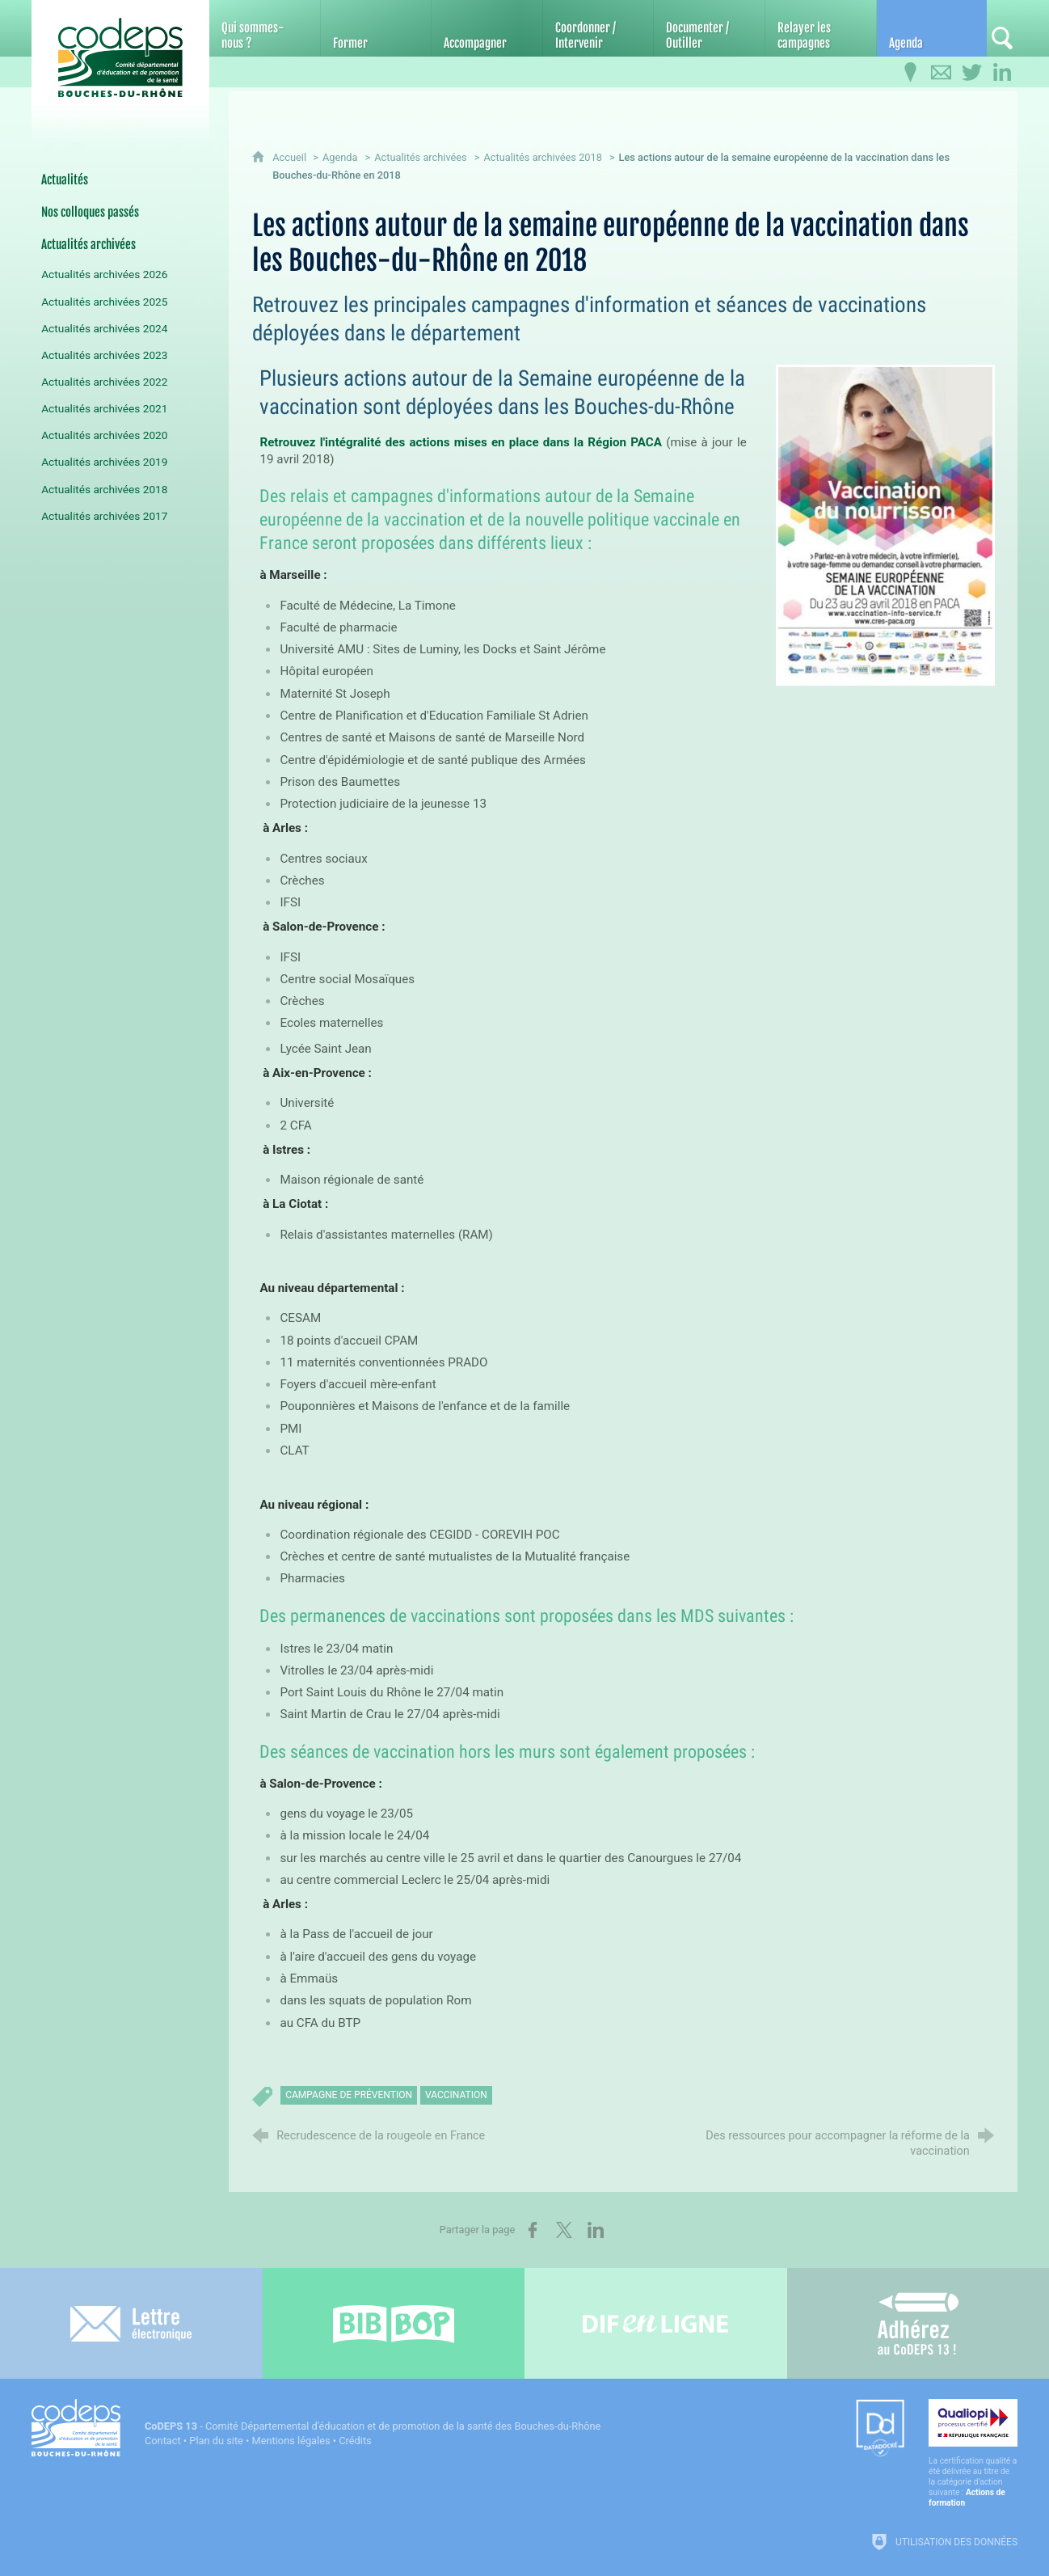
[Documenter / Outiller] (709, 28)
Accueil (290, 157)
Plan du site (216, 2441)
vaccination (456, 2095)
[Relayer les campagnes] (820, 28)
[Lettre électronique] (131, 2323)
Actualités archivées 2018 (542, 157)
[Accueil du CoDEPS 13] (120, 58)
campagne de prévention (348, 2095)
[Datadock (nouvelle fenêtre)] (880, 2429)
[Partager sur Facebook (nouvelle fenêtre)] (532, 2230)
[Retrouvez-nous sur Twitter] (971, 72)
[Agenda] (932, 28)
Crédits (355, 2441)
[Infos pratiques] (910, 72)
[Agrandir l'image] (885, 524)
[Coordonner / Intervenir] (598, 28)
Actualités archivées (420, 157)
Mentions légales (291, 2441)
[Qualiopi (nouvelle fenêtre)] (973, 2453)
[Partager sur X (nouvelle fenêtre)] (564, 2230)
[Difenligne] (655, 2323)
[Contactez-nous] (940, 72)
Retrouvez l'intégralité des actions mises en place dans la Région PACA (460, 442)
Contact (163, 2441)
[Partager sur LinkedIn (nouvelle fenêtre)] (595, 2230)
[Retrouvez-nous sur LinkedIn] (1002, 72)
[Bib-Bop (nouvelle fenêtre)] (394, 2323)
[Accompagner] (487, 28)
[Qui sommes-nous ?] (264, 28)
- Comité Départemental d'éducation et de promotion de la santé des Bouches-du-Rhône (372, 2426)
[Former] (376, 28)
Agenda (340, 157)
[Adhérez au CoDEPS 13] (918, 2323)
